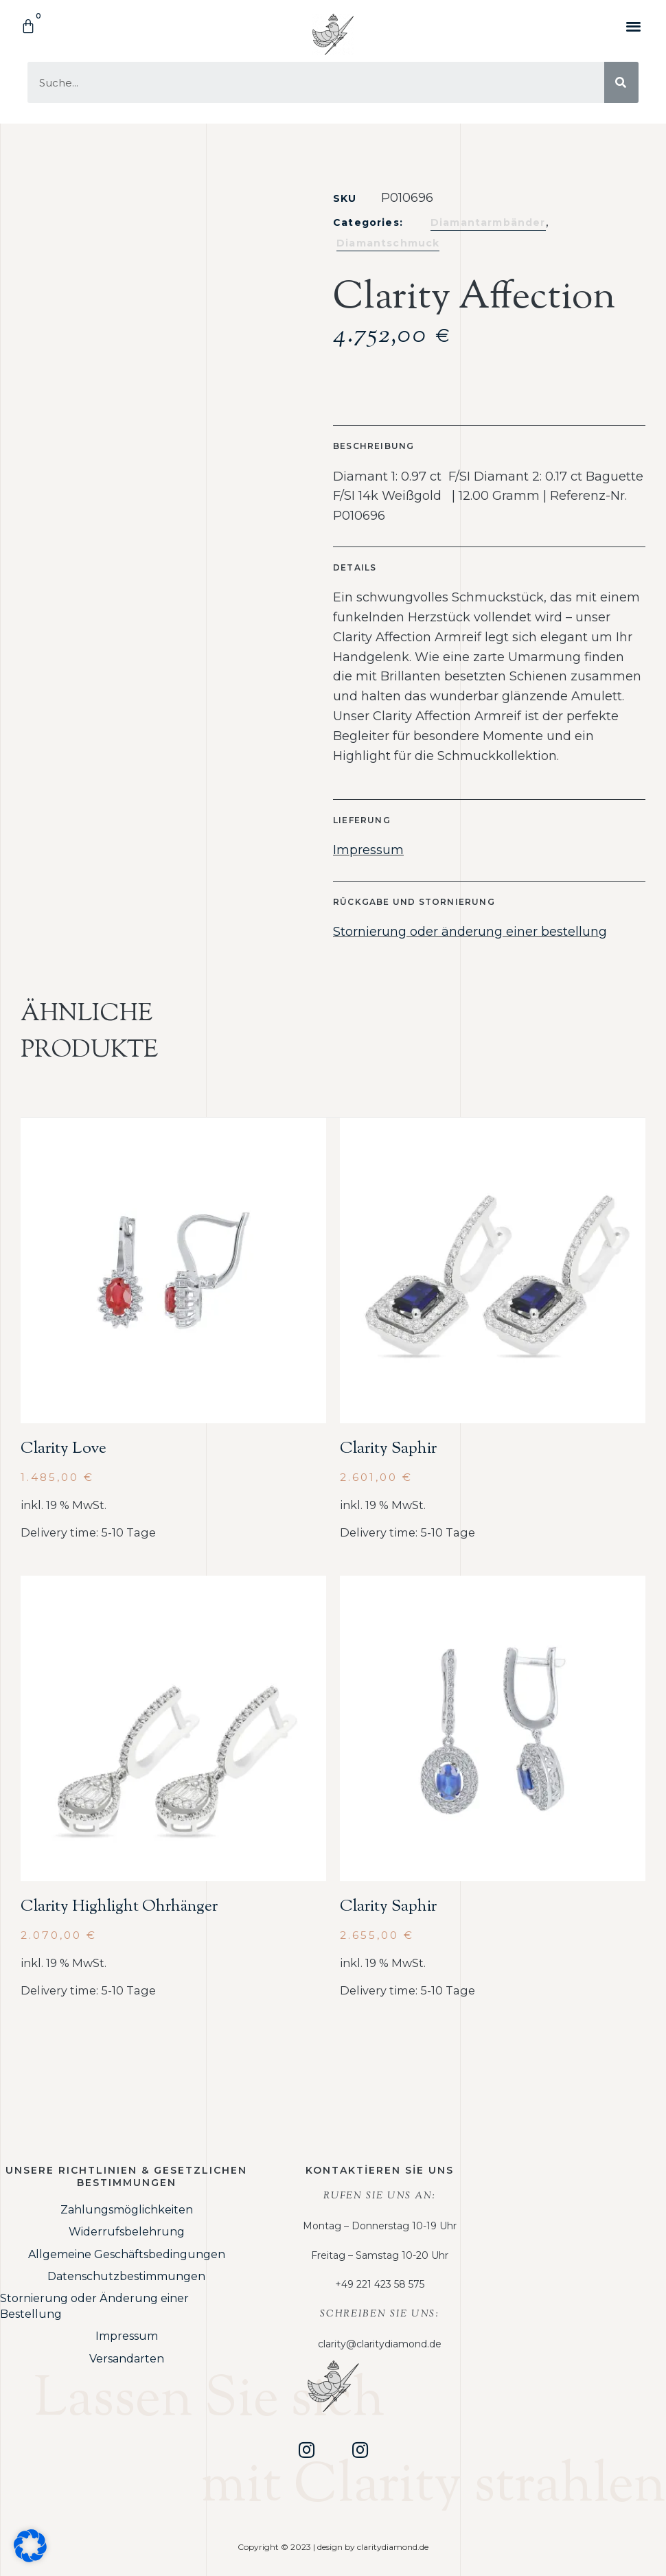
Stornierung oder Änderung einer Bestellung (94, 2306)
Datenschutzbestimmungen (126, 2276)
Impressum (368, 850)
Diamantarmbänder (488, 222)
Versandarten (126, 2358)
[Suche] (621, 82)
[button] (634, 26)
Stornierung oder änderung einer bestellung (470, 931)
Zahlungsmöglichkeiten (126, 2209)
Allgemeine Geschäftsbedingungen (126, 2254)
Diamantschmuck (387, 243)
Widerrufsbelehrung (127, 2231)
